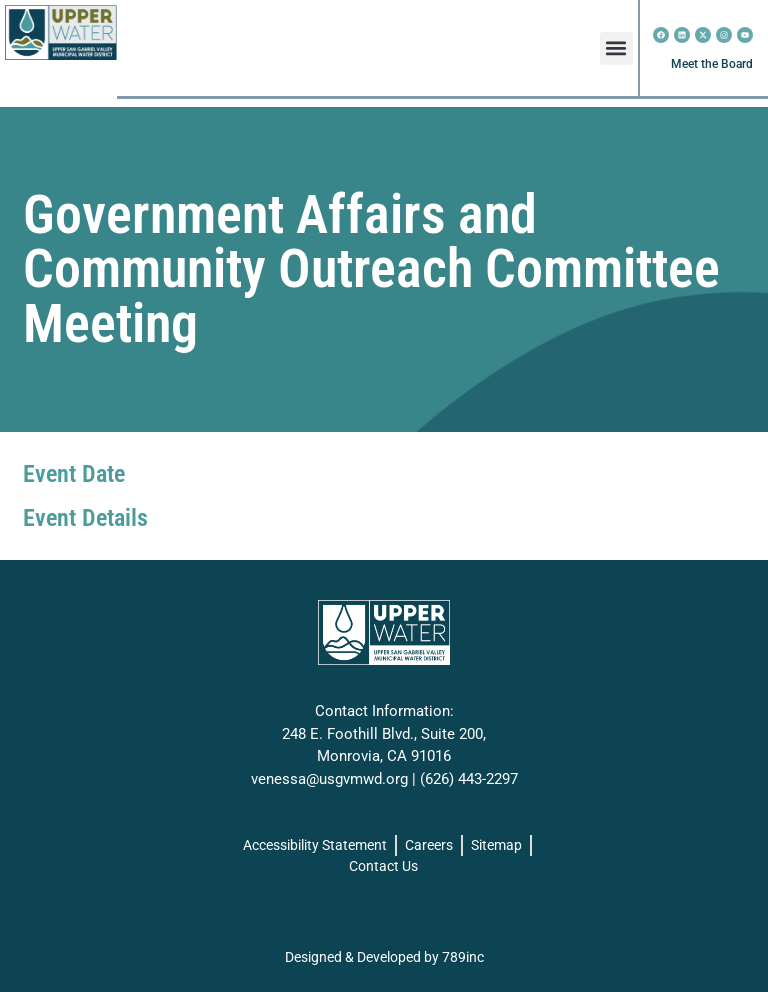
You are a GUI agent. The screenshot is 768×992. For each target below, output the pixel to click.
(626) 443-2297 (469, 779)
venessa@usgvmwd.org (329, 779)
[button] (616, 48)
